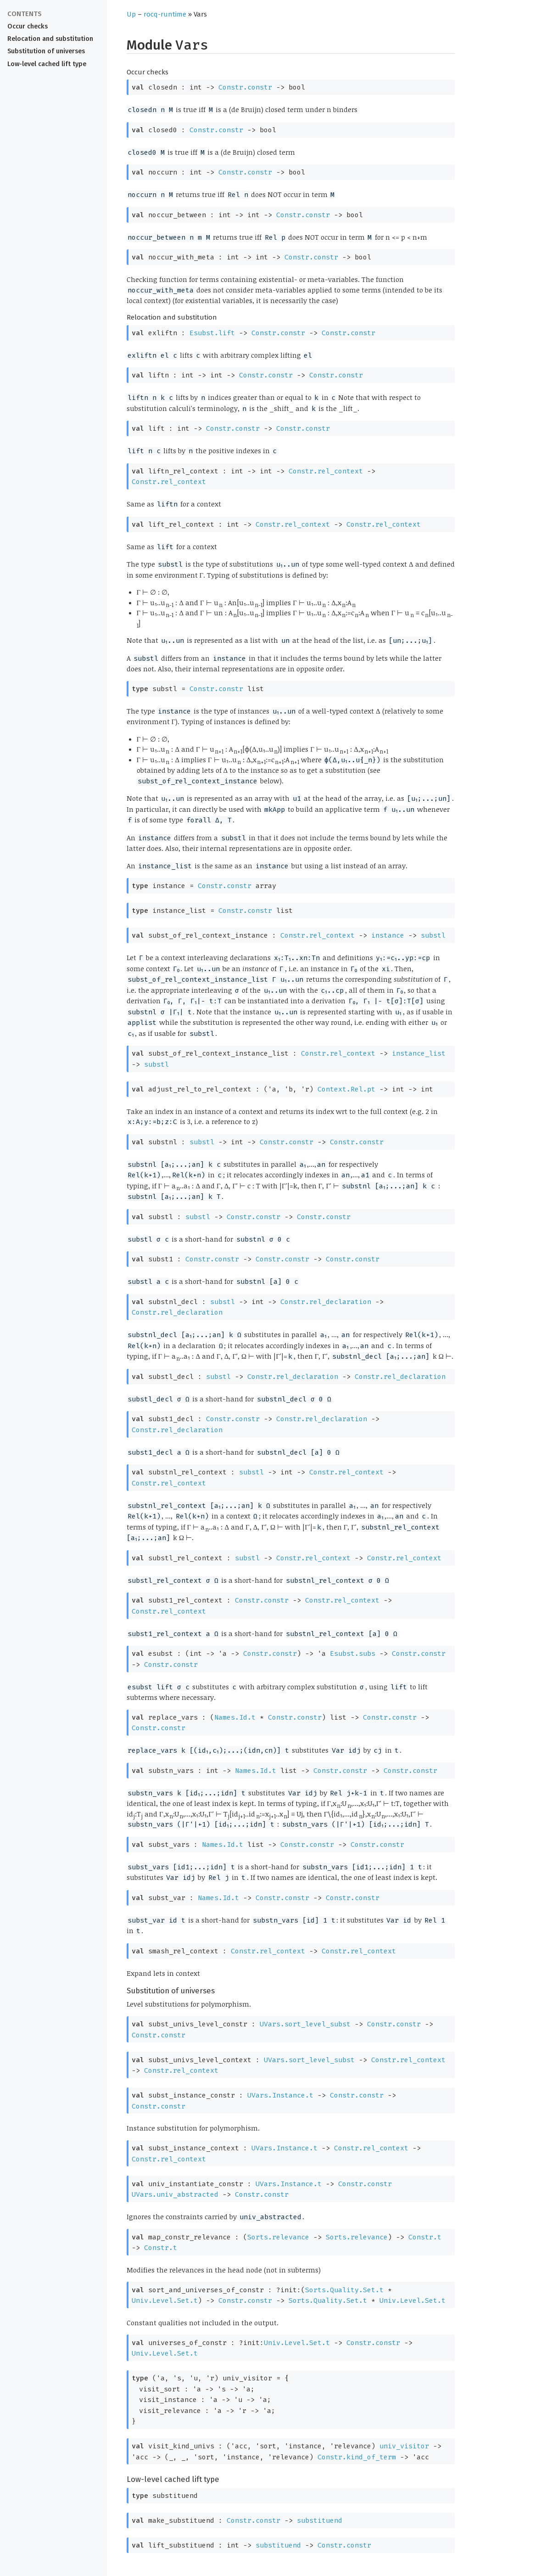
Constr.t (424, 2237)
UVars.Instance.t (280, 2095)
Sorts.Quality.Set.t (344, 2290)
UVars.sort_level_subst (305, 2024)
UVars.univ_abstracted (175, 2194)
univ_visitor (404, 2446)
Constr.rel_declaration (325, 1302)
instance (387, 935)
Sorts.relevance (278, 2237)
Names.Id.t (235, 1717)
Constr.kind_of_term (357, 2457)
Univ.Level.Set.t (165, 2300)
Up (131, 14)
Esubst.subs (352, 1653)
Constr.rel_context (326, 471)
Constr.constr (245, 87)
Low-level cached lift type (46, 64)
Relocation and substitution (50, 39)
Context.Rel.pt (346, 1089)
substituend (319, 2520)
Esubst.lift (212, 333)
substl (433, 935)
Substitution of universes (46, 51)
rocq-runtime (165, 14)
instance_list (419, 1053)
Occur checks (27, 26)
